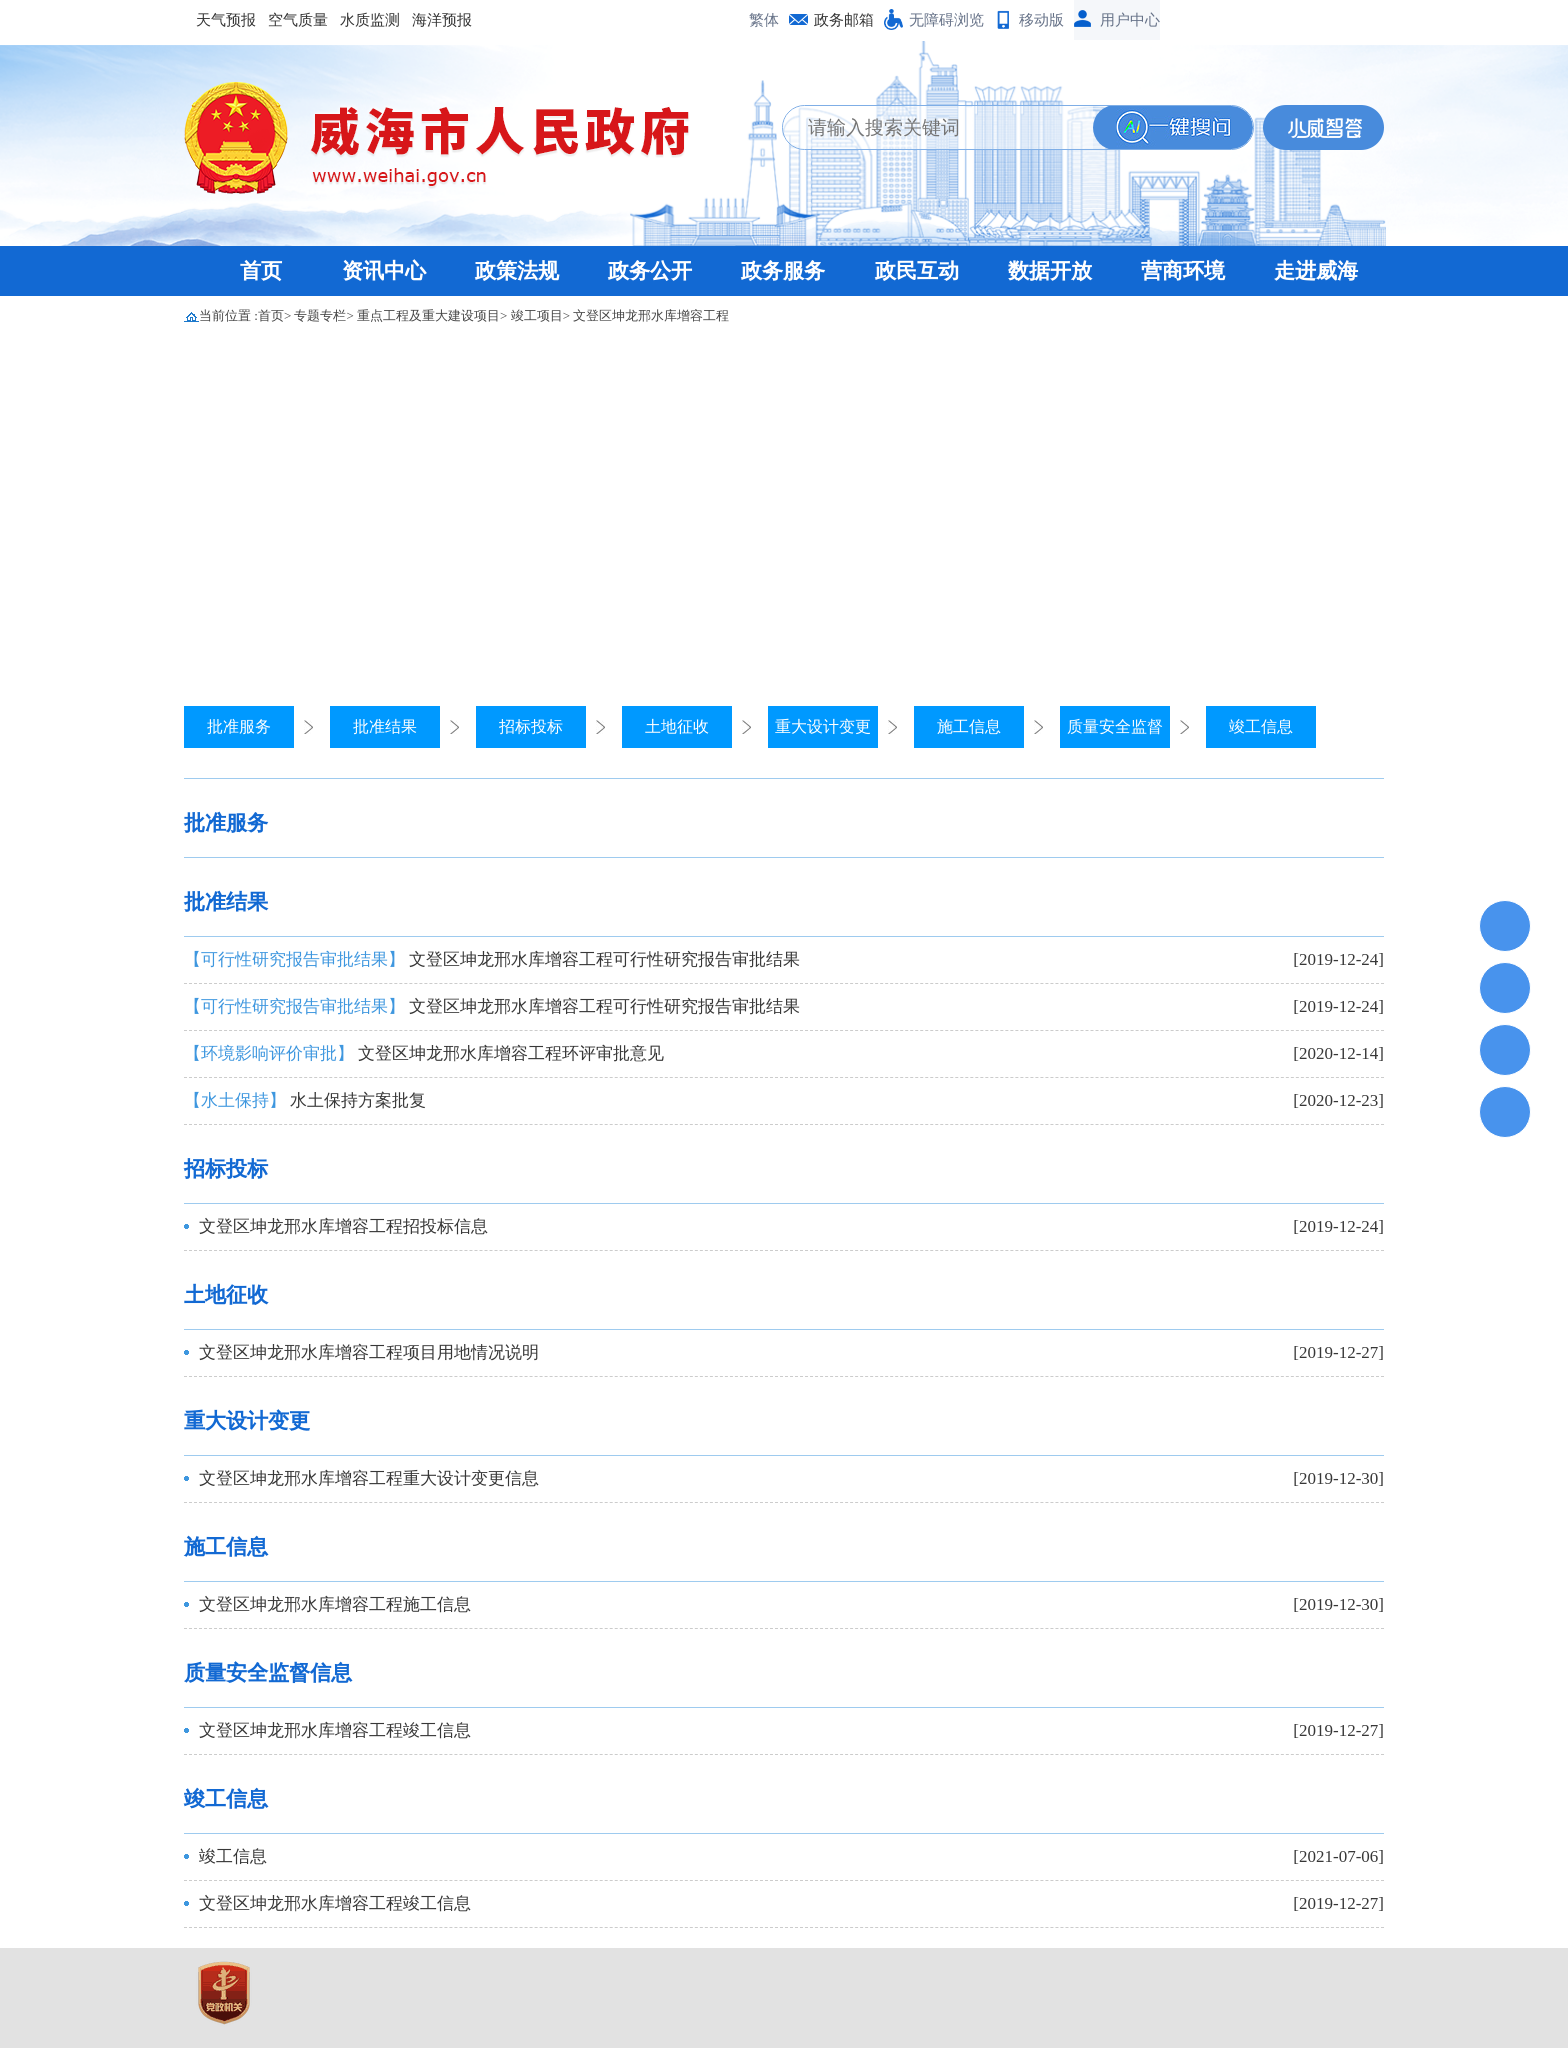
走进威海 (1316, 271)
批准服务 (239, 726)
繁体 (764, 20)
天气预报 (226, 20)
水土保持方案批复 (305, 1100)
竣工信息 (1261, 726)
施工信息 (969, 726)
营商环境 (1183, 271)
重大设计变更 (823, 726)
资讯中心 (384, 271)
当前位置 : (228, 315)
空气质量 (298, 20)
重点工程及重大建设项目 (428, 315)
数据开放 (1050, 271)
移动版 (1041, 20)
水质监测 (370, 20)
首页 (261, 271)
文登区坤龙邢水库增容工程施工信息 (335, 1604)
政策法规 (517, 271)
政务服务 (783, 271)
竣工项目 (537, 315)
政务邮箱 (844, 20)
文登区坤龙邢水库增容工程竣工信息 (335, 1730)
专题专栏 (320, 315)
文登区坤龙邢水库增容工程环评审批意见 (424, 1053)
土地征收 (677, 726)
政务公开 (650, 271)
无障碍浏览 (946, 20)
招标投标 (531, 726)
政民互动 (917, 271)
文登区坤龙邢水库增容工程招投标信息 (343, 1226)
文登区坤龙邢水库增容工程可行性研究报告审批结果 (492, 959)
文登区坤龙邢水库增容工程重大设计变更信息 (369, 1478)
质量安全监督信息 (268, 1673)
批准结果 (385, 726)
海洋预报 (442, 20)
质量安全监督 (1115, 726)
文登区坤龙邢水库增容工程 (651, 315)
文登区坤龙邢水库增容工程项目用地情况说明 (369, 1352)
